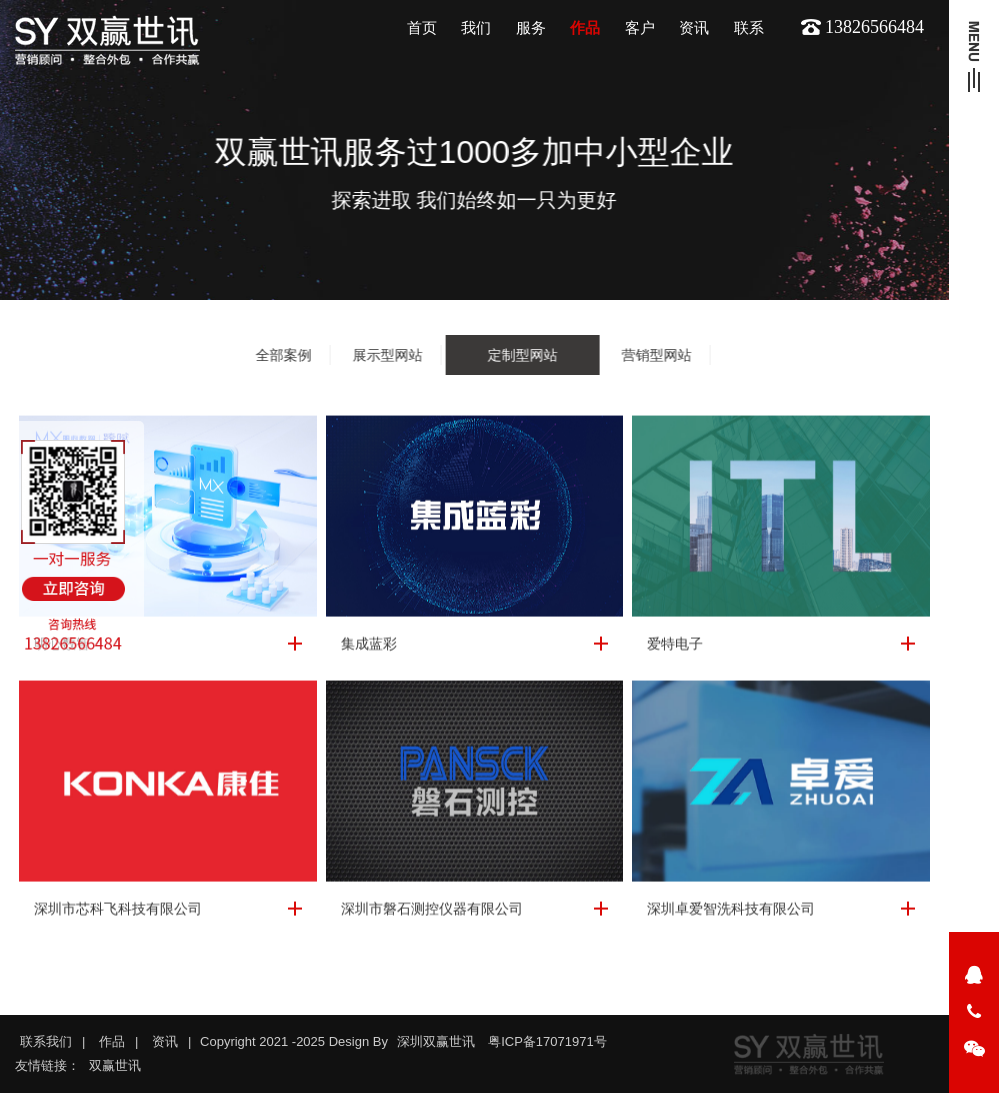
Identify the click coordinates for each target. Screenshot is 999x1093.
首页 (422, 28)
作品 (585, 28)
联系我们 (46, 1041)
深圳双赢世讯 (436, 1041)
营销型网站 (656, 355)
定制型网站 (522, 355)
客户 (640, 28)
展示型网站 (387, 355)
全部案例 (283, 355)
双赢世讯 (115, 1065)
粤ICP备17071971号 (547, 1041)
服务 (531, 28)
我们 (476, 28)
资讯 (694, 28)
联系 (749, 28)
